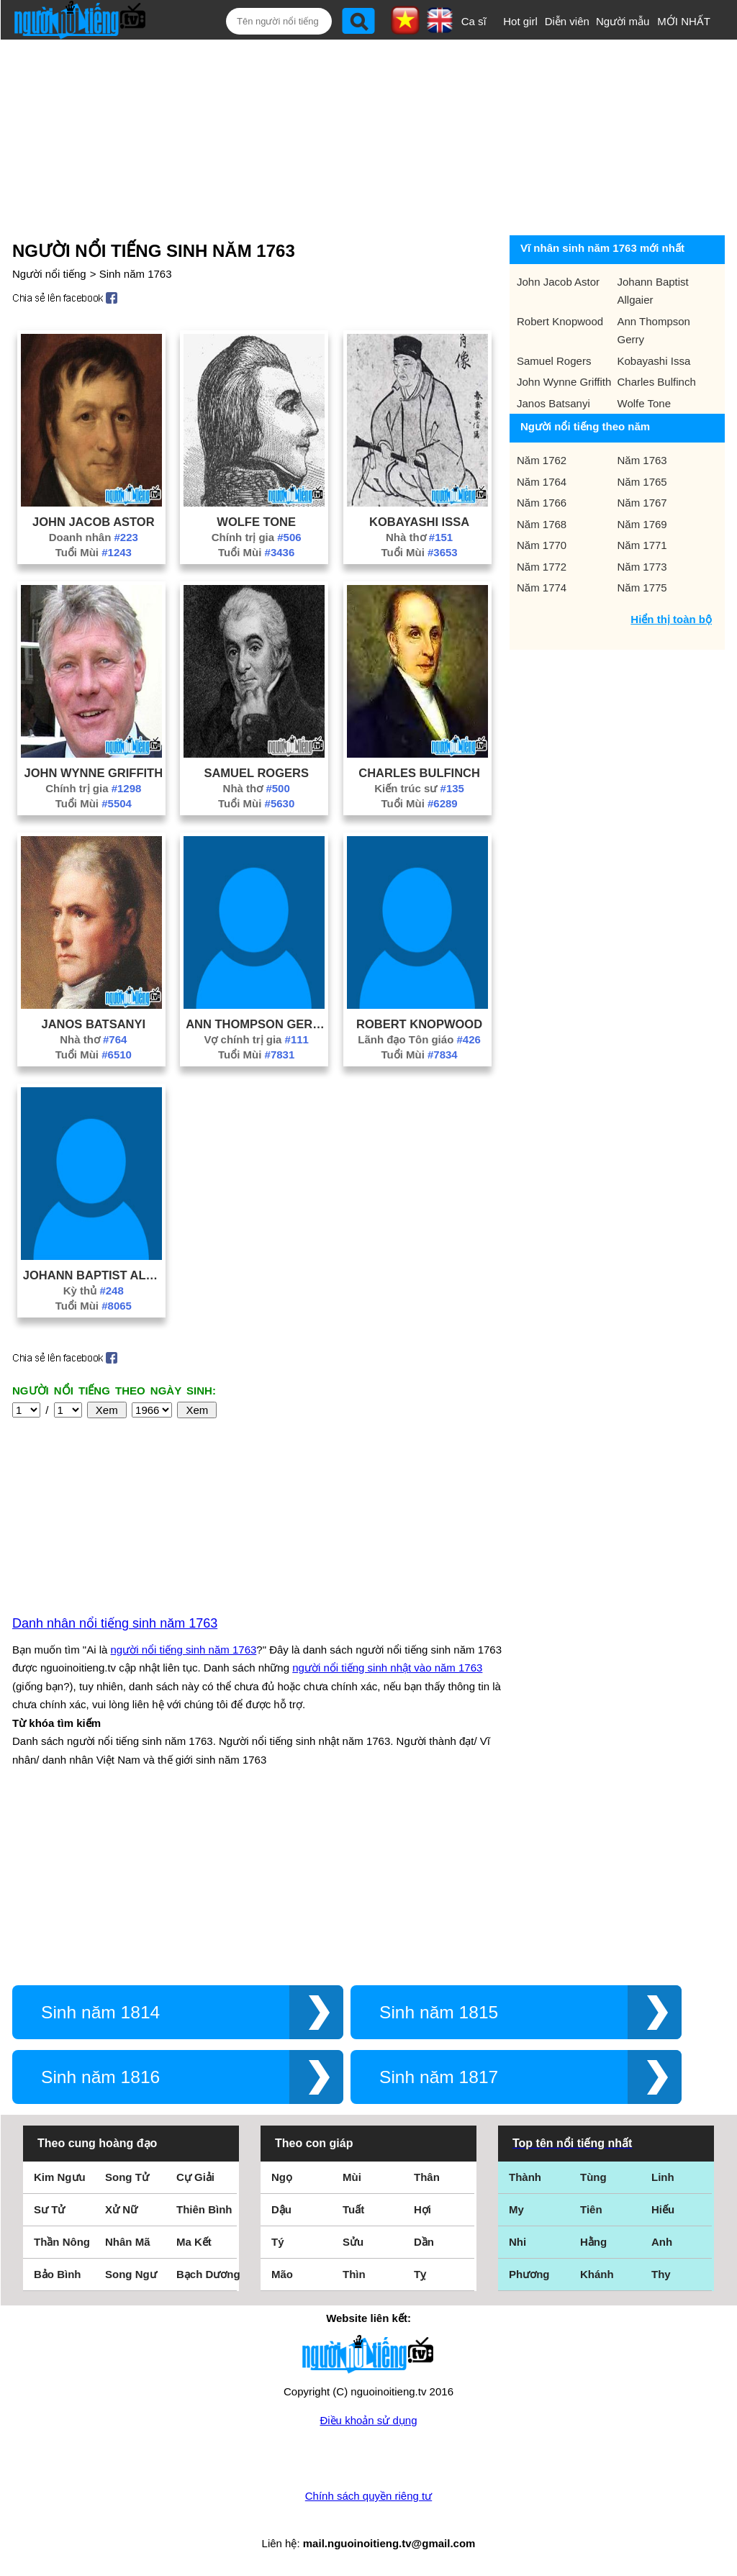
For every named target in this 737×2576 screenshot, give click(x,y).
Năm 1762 (541, 460)
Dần (424, 2242)
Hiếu (662, 2209)
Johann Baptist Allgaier (93, 1275)
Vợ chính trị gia (256, 1039)
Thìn (354, 2274)
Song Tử (127, 2177)
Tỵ (420, 2274)
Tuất (353, 2209)
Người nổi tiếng (49, 274)
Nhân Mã (127, 2242)
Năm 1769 (642, 524)
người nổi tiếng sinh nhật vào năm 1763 (387, 1667)
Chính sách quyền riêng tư (368, 2496)
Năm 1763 (642, 460)
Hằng (593, 2242)
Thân (427, 2177)
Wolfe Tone (256, 521)
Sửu (353, 2242)
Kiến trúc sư (419, 788)
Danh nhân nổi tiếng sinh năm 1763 (114, 1623)
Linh (662, 2177)
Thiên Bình (204, 2209)
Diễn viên (567, 21)
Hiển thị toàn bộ (671, 619)
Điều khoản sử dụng (368, 2420)
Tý (277, 2242)
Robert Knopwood (419, 1023)
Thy (661, 2274)
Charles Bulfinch (419, 772)
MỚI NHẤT (683, 21)
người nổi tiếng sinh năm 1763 (184, 1649)
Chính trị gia (257, 537)
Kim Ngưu (60, 2177)
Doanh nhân (93, 537)
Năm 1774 (541, 587)
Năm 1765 (642, 482)
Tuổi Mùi (93, 552)
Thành (525, 2177)
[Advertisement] (358, 135)
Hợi (422, 2209)
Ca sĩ (474, 21)
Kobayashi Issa (419, 521)
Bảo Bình (57, 2274)
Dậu (281, 2209)
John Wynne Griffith (93, 772)
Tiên (591, 2209)
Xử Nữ (121, 2209)
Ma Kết (194, 2242)
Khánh (597, 2274)
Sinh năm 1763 (135, 274)
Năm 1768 (541, 524)
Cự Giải (195, 2177)
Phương (529, 2274)
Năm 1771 (642, 545)
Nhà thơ (419, 537)
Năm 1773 (642, 567)
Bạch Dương (208, 2274)
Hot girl (520, 21)
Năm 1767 (642, 502)
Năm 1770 (541, 545)
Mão (282, 2274)
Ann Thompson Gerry (256, 1023)
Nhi (517, 2242)
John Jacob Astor (93, 521)
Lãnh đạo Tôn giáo (419, 1039)
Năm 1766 (541, 502)
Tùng (593, 2177)
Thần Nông (62, 2242)
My (516, 2209)
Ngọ (281, 2177)
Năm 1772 (541, 567)
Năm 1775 (642, 587)
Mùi (352, 2177)
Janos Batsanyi (94, 1023)
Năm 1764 (541, 482)
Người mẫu (623, 21)
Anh (661, 2242)
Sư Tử (49, 2209)
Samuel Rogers (256, 772)
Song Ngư (131, 2274)
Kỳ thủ (93, 1290)
